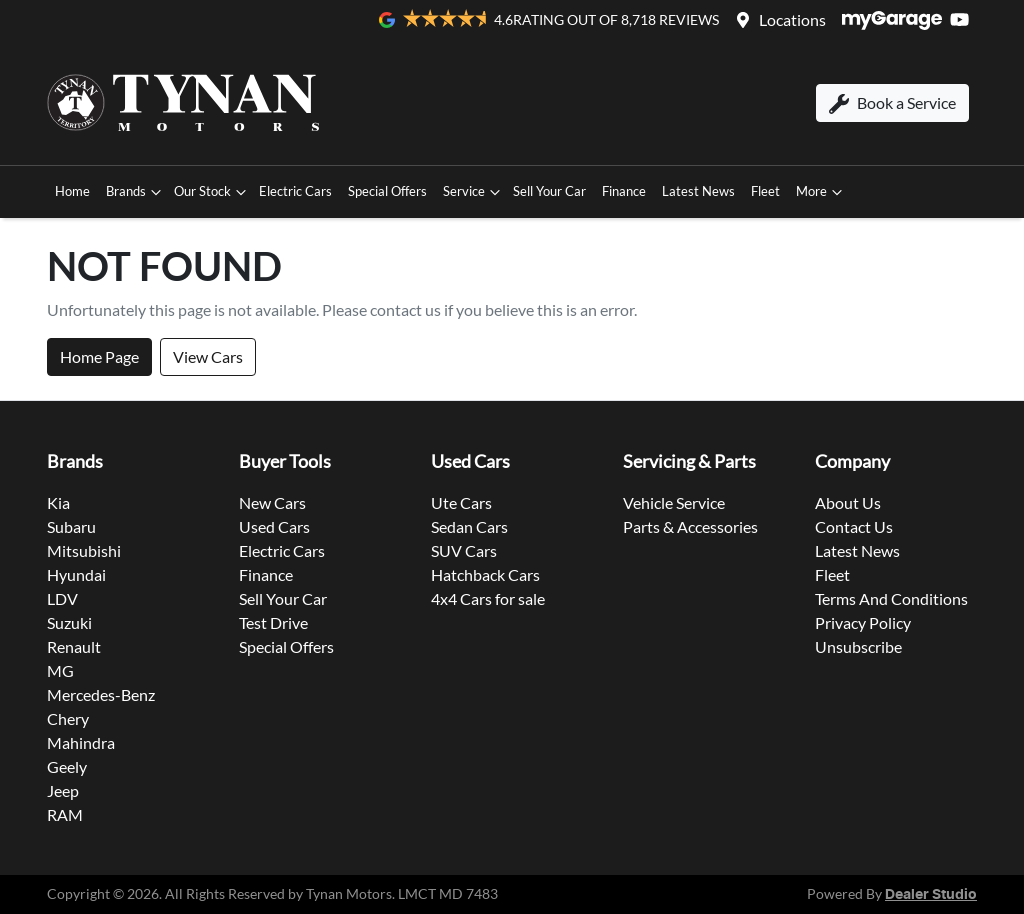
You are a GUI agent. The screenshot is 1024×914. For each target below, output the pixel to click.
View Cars (208, 356)
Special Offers (387, 191)
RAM (65, 814)
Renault (74, 646)
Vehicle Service (674, 502)
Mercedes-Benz (101, 694)
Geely (67, 766)
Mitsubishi (84, 550)
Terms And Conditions (891, 598)
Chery (68, 718)
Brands (136, 192)
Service (474, 192)
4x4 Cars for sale (488, 598)
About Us (848, 502)
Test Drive (273, 622)
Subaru (71, 526)
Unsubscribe (858, 646)
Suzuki (69, 622)
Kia (58, 502)
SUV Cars (464, 550)
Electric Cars (295, 191)
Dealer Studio (931, 895)
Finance (624, 191)
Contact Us (854, 526)
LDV (62, 598)
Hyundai (76, 574)
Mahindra (81, 742)
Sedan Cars (469, 526)
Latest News (698, 191)
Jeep (63, 790)
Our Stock (212, 192)
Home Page (99, 356)
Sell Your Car (549, 191)
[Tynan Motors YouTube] (963, 19)
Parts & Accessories (690, 526)
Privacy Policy (863, 622)
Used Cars (274, 526)
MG (60, 670)
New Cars (272, 502)
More (821, 192)
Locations (792, 19)
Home (72, 191)
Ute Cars (461, 502)
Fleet (765, 191)
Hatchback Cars (485, 574)
